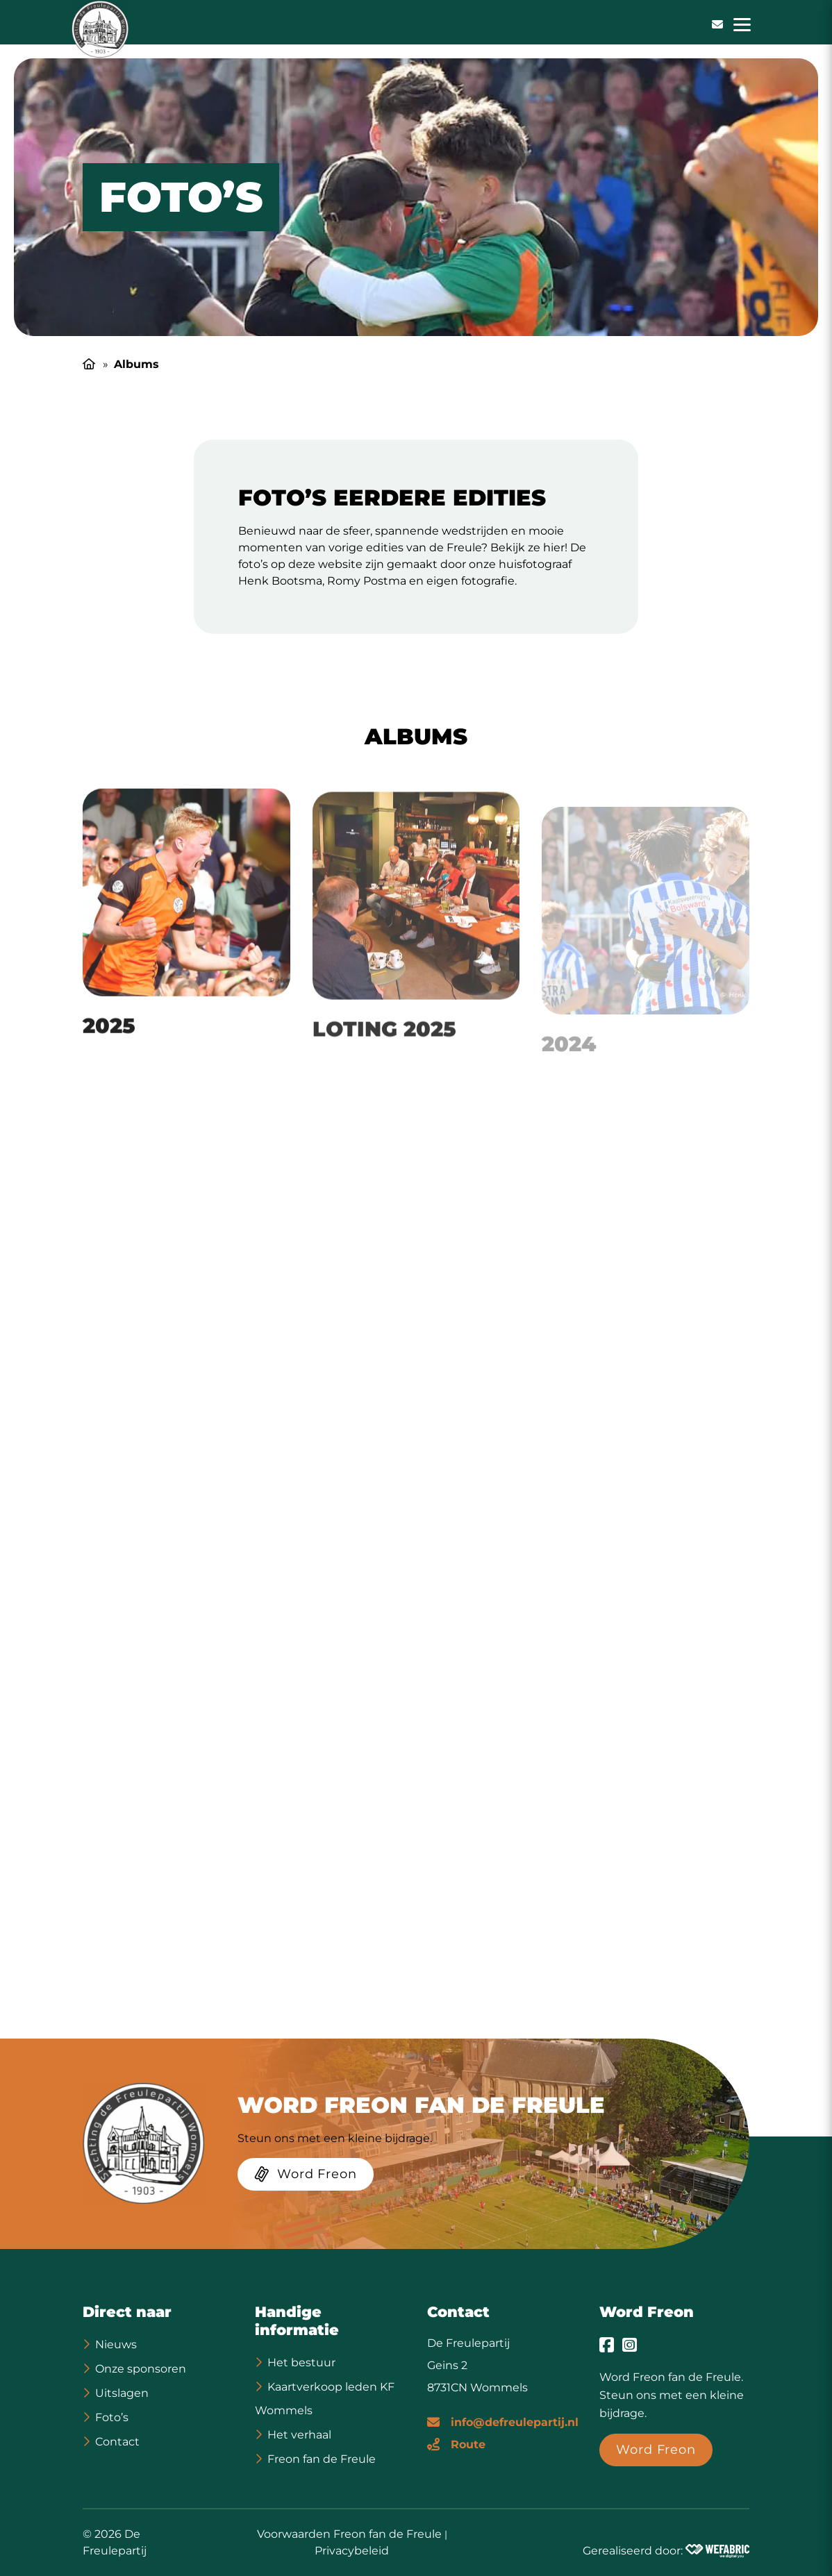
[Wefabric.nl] (717, 2551)
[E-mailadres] (503, 2421)
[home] (100, 29)
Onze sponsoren (140, 2368)
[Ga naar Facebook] (606, 2344)
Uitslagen (122, 2393)
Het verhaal (299, 2434)
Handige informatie (297, 2321)
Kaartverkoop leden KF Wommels (324, 2398)
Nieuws (116, 2344)
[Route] (456, 2443)
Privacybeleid (352, 2550)
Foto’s (111, 2417)
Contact (117, 2441)
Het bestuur (301, 2362)
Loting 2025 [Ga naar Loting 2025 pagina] (384, 1047)
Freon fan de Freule (321, 2459)
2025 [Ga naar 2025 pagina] (109, 1041)
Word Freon (646, 2311)
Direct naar (127, 2311)
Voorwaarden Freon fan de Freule (349, 2534)
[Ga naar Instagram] (629, 2344)
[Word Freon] (306, 2177)
